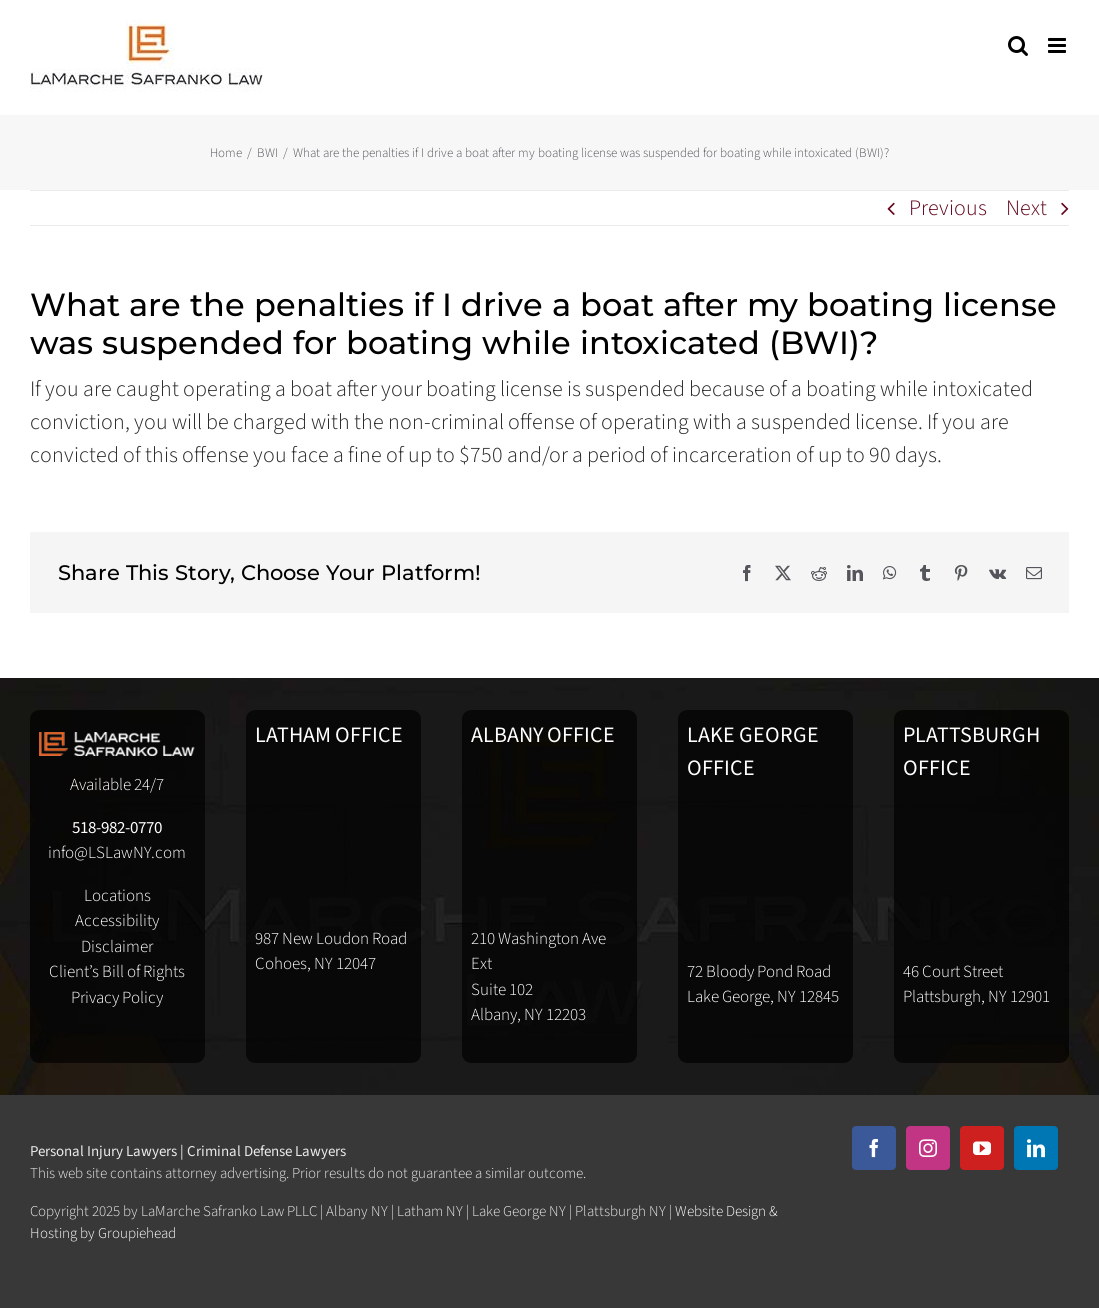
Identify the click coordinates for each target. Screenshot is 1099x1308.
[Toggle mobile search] (1018, 45)
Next (1026, 208)
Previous (948, 208)
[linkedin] (1036, 1148)
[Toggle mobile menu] (1058, 45)
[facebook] (874, 1148)
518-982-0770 (117, 828)
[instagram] (928, 1148)
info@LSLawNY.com (117, 853)
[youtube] (982, 1148)
